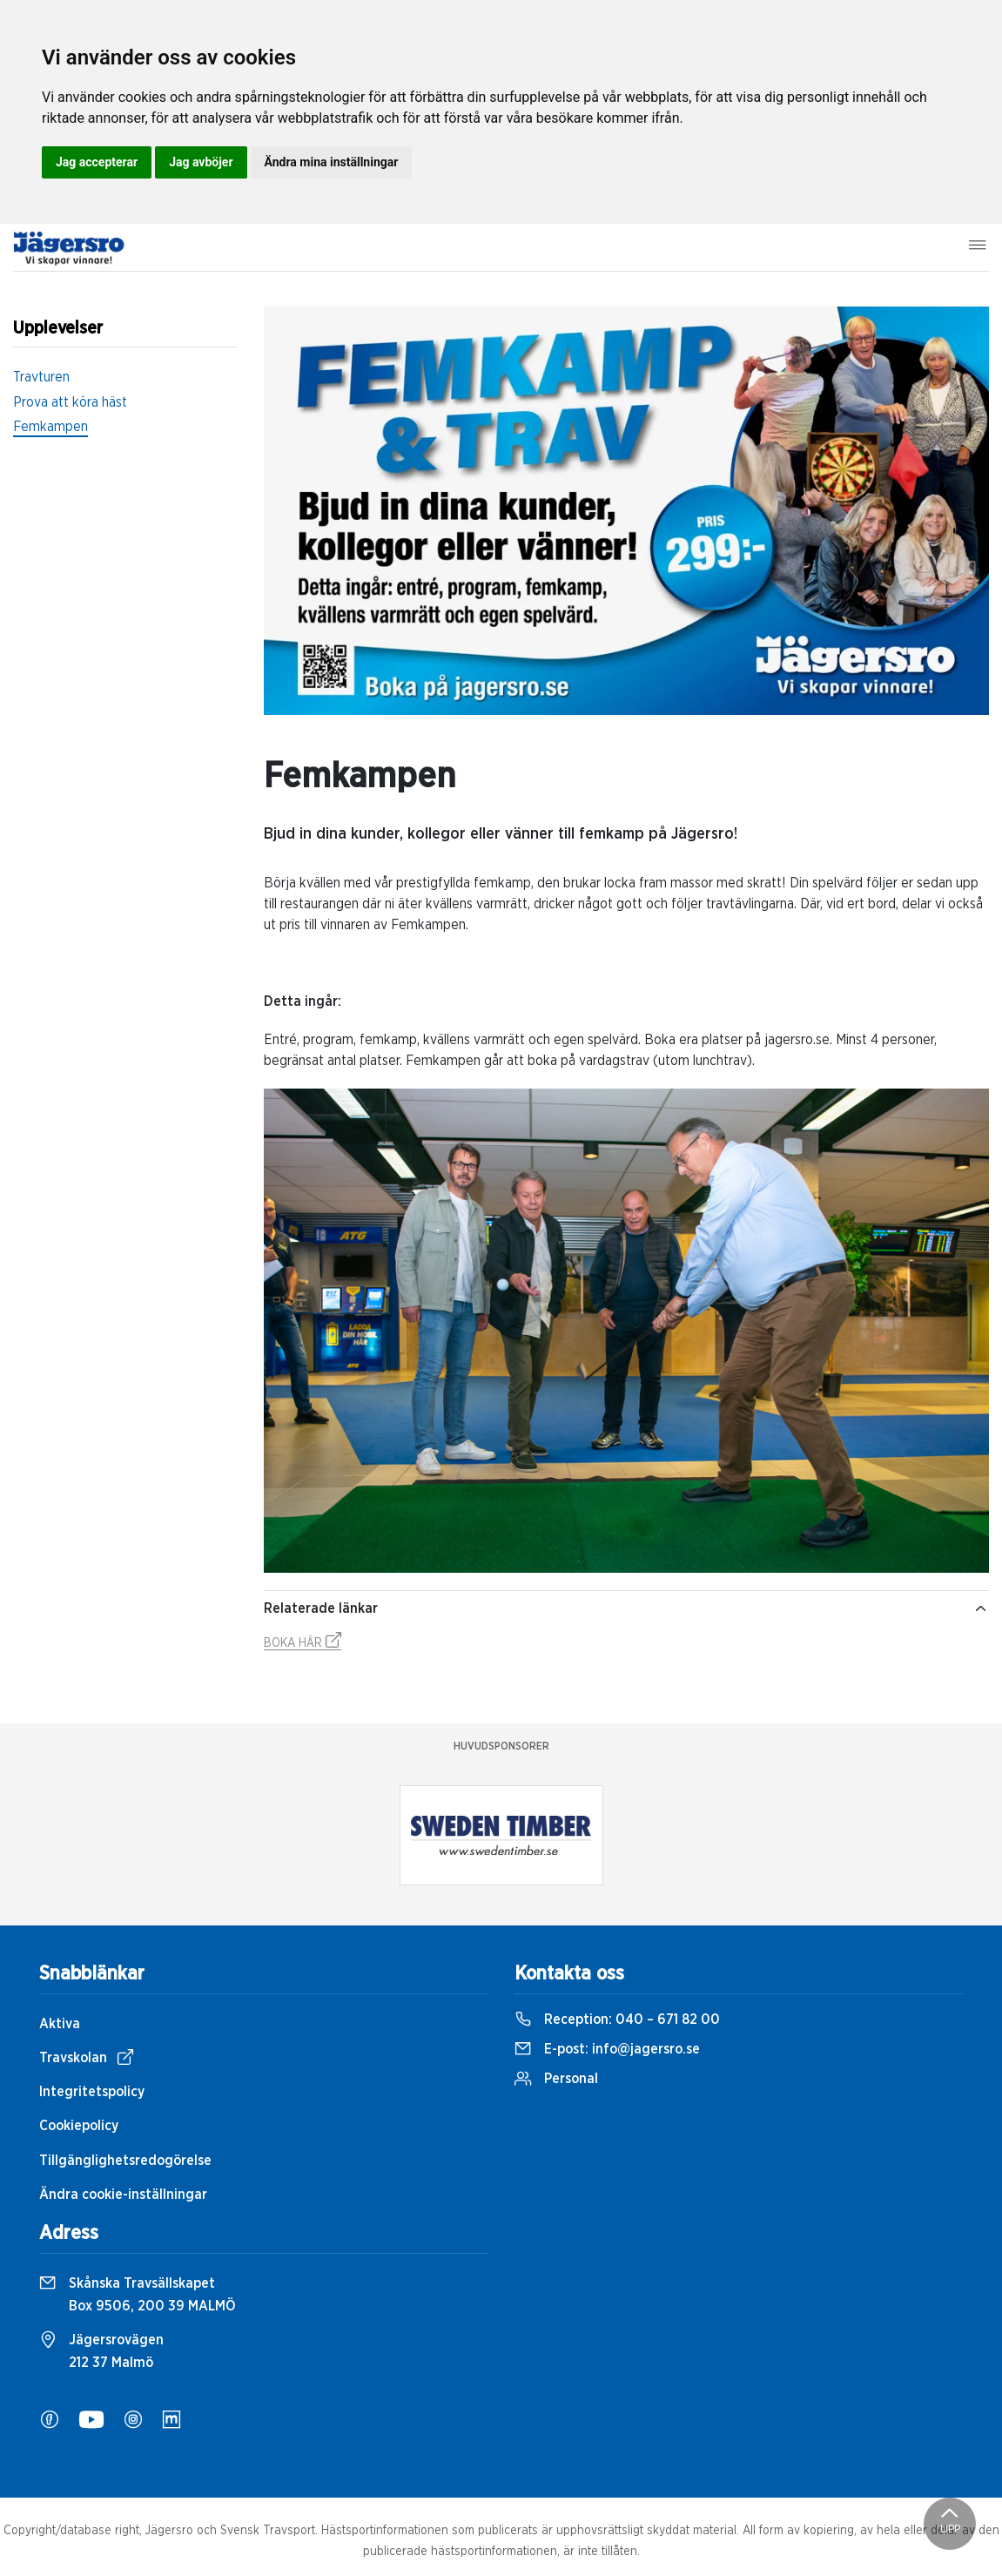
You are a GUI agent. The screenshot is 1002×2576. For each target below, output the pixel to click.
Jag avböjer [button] (200, 162)
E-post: (607, 2049)
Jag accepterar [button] (97, 162)
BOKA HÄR (302, 1643)
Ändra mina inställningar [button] (332, 162)
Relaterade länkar (626, 1608)
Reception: (617, 2019)
